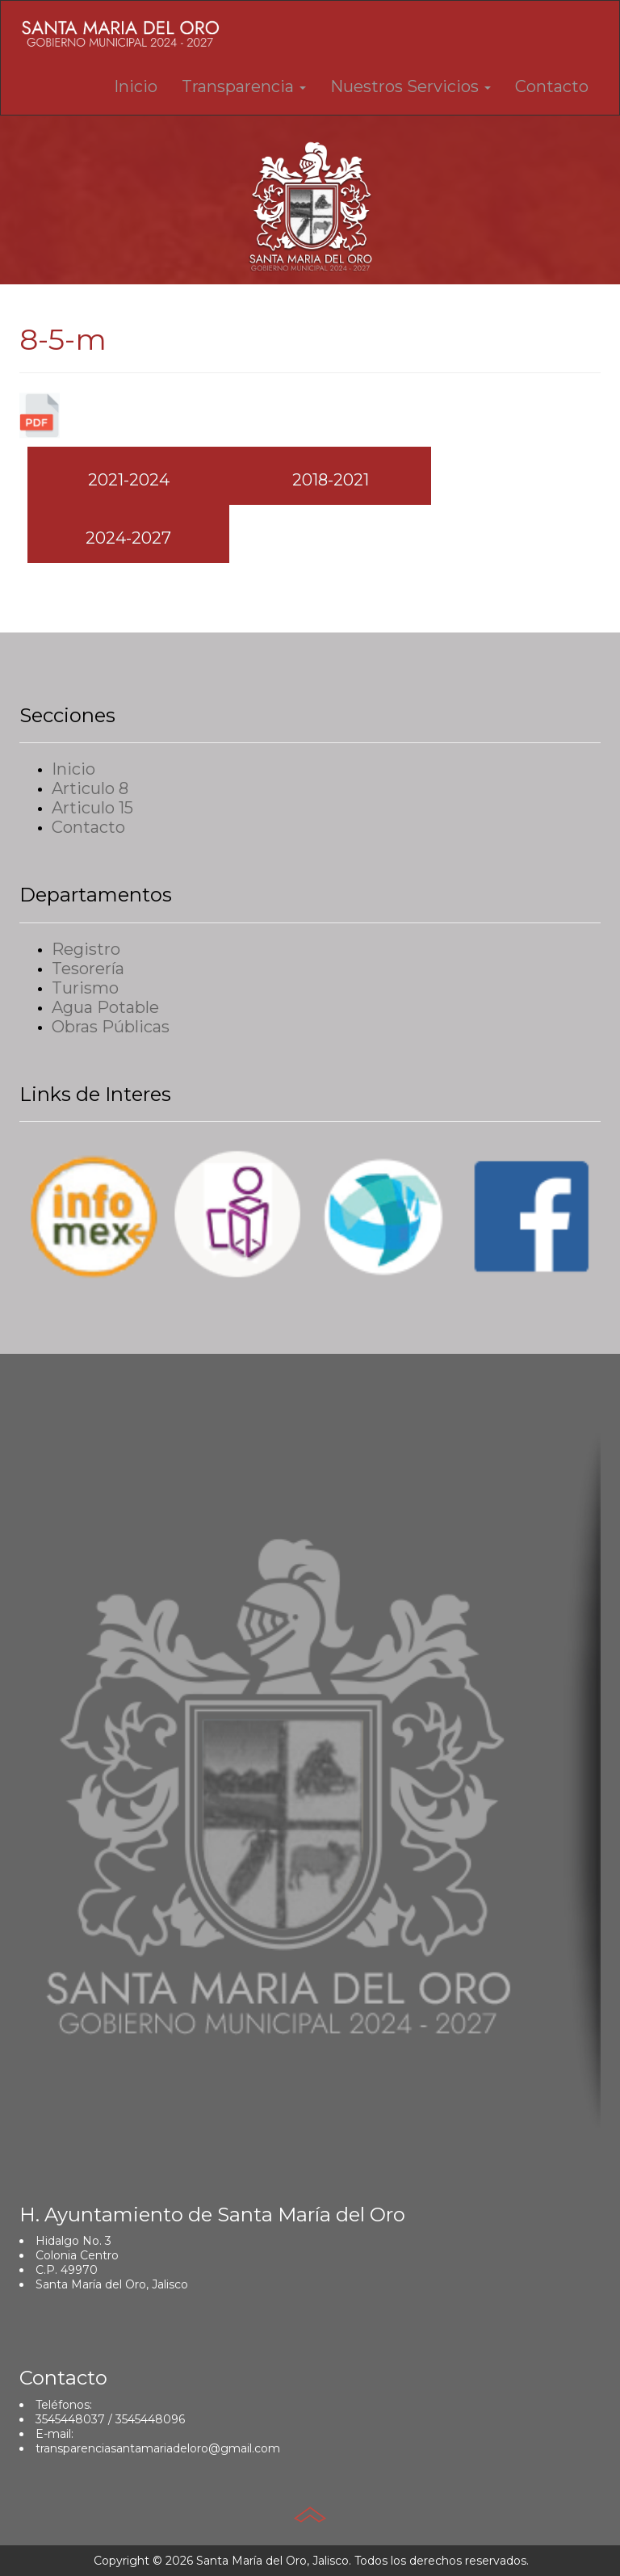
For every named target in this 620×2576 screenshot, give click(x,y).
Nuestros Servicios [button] (410, 86)
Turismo (85, 988)
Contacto (552, 86)
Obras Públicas (111, 1026)
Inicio (135, 86)
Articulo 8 (90, 788)
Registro (86, 949)
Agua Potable (105, 1007)
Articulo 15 (92, 807)
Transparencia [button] (244, 86)
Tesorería (88, 968)
